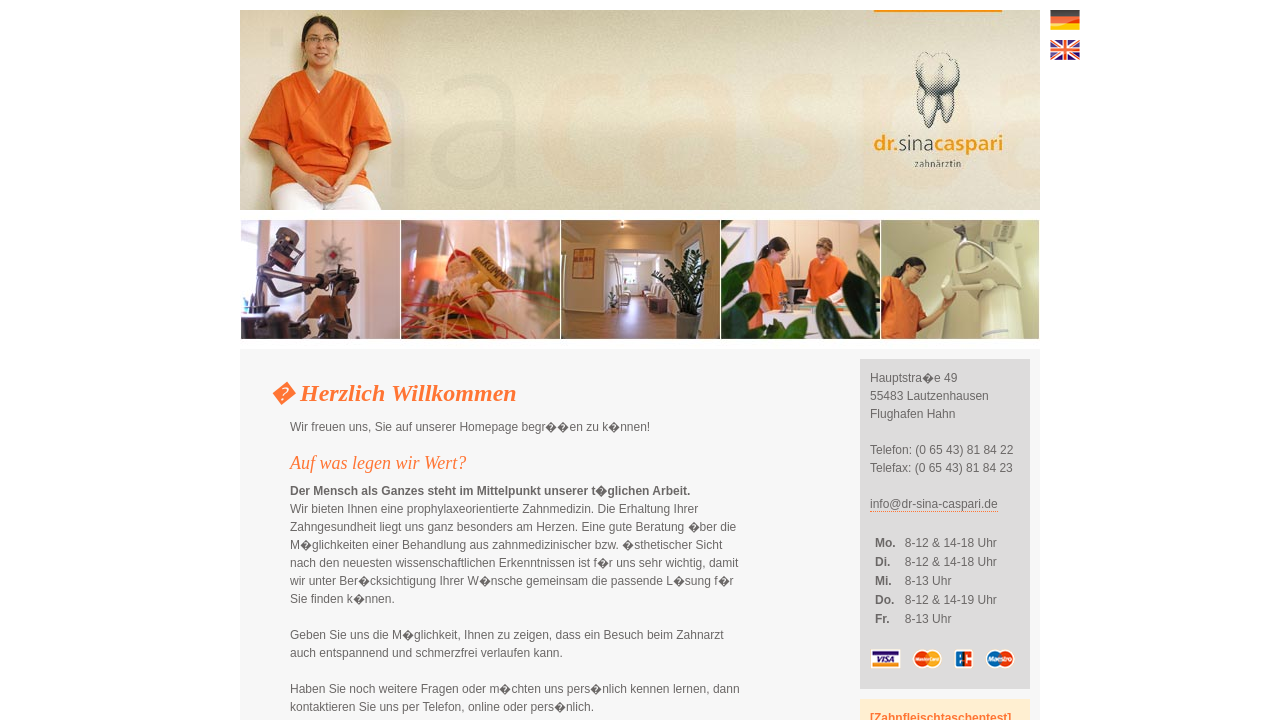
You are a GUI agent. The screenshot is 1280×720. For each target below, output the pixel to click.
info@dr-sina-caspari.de (934, 504)
